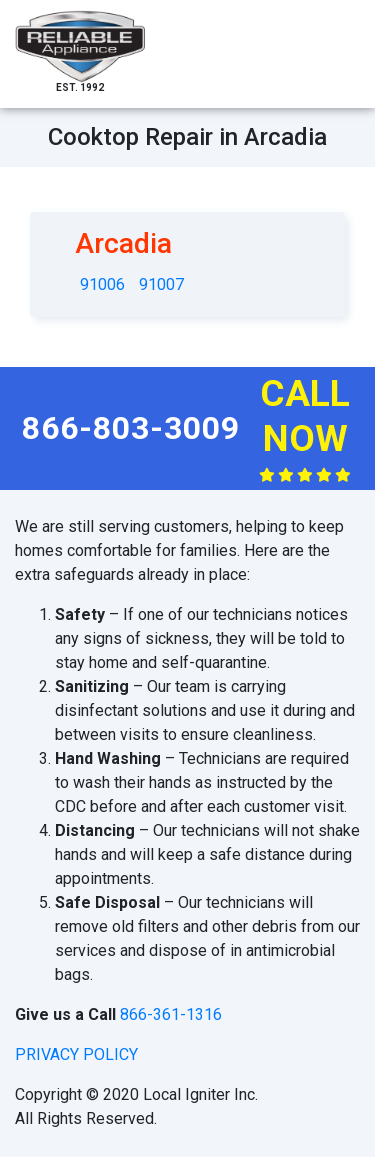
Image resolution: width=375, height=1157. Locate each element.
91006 (102, 284)
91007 (161, 284)
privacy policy (76, 1054)
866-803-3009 (131, 428)
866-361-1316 (171, 1014)
